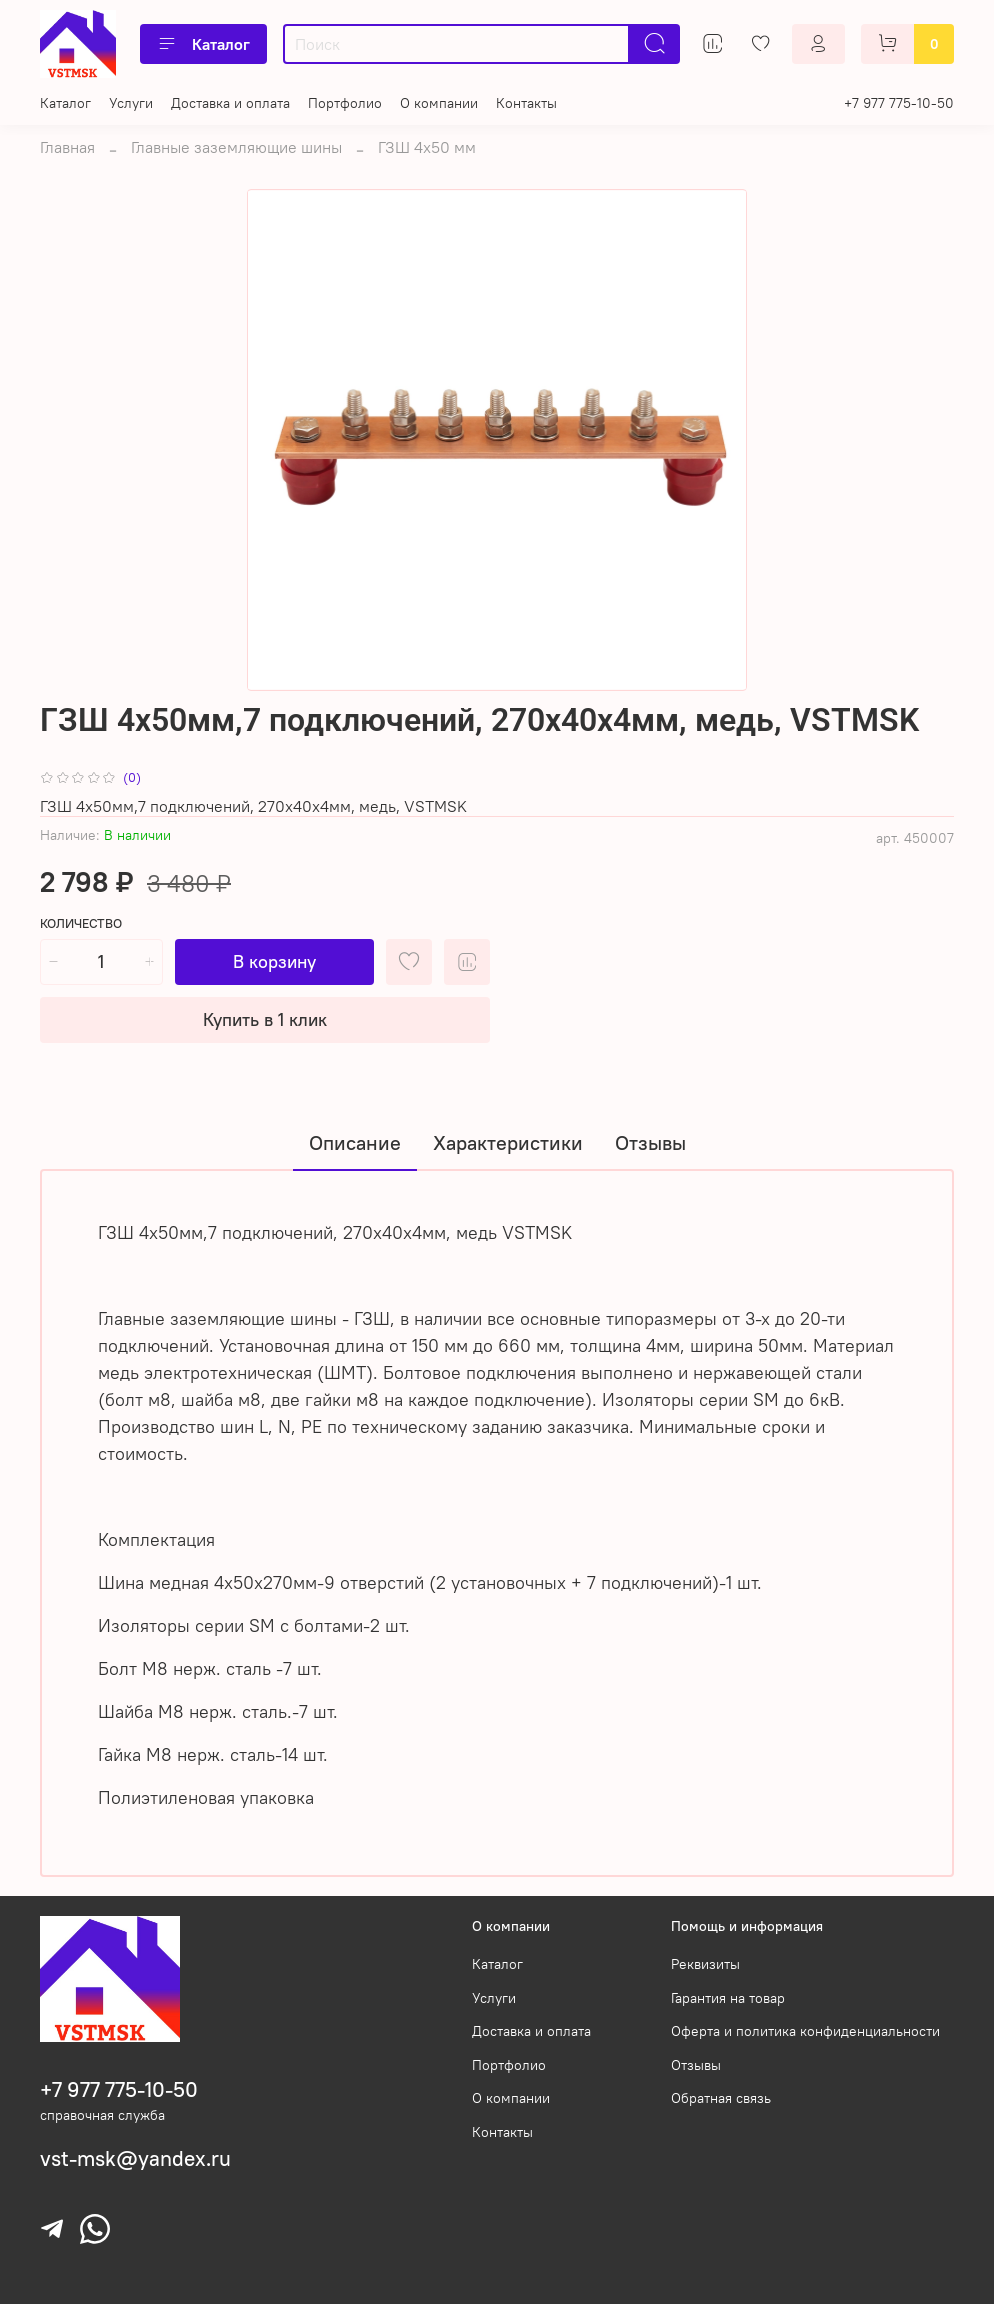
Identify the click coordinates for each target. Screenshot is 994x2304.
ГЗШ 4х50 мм (427, 147)
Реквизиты (705, 1964)
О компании (439, 103)
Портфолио (345, 103)
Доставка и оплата (230, 103)
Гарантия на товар (728, 1998)
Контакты (526, 103)
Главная (67, 147)
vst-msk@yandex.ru (135, 2158)
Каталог (203, 44)
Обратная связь (721, 2098)
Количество (81, 923)
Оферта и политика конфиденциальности (805, 2031)
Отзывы (696, 2065)
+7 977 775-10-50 (899, 103)
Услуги (131, 103)
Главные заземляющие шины (236, 147)
